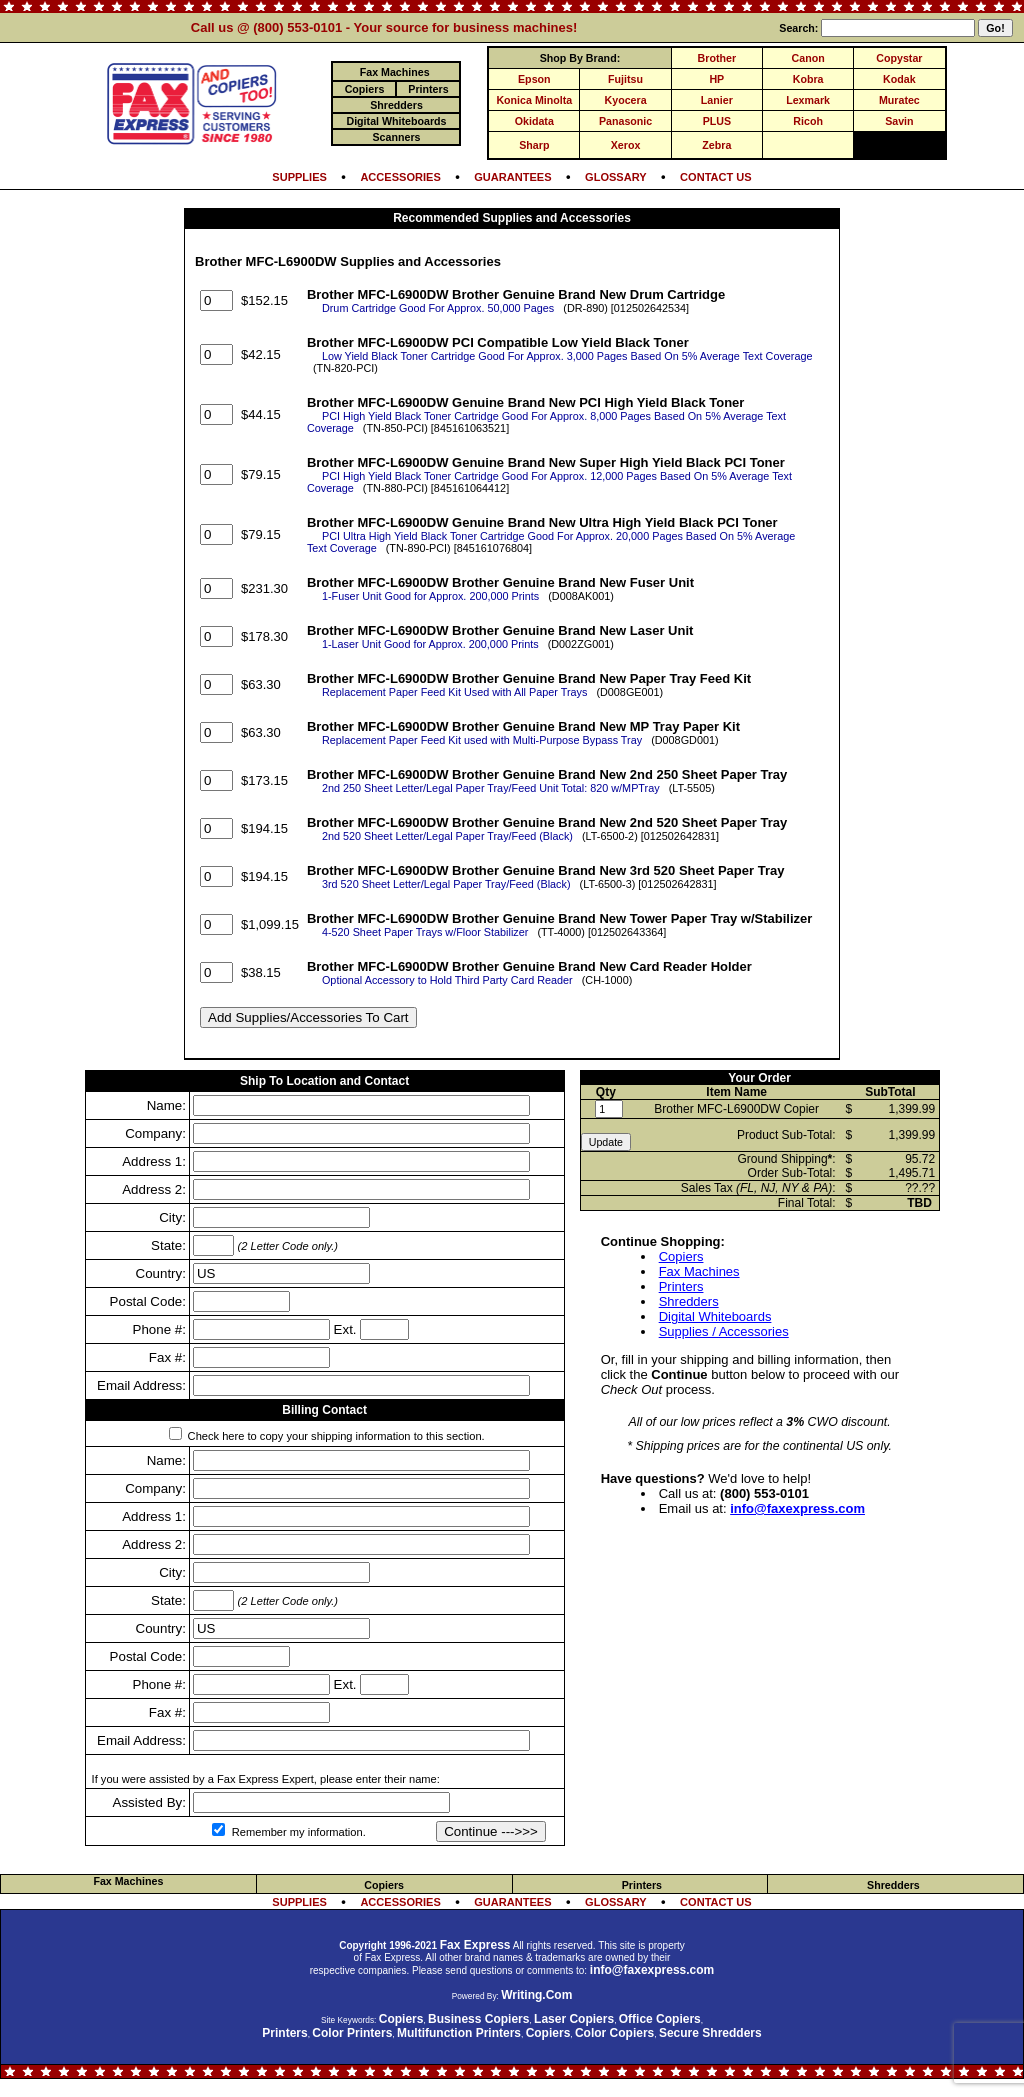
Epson (534, 79)
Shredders (689, 1301)
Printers (681, 1286)
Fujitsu (625, 79)
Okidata (534, 121)
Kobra (808, 79)
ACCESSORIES (400, 177)
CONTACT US (716, 177)
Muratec (899, 100)
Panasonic (625, 121)
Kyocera (626, 100)
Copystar (899, 58)
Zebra (716, 145)
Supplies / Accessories (724, 1331)
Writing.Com (536, 1995)
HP (716, 79)
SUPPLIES (299, 177)
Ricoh (808, 121)
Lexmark (808, 100)
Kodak (899, 79)
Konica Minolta (534, 100)
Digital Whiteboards (715, 1316)
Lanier (717, 100)
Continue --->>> (491, 1831)
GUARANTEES (512, 177)
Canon (808, 58)
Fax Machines (699, 1271)
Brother (717, 58)
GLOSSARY (616, 177)
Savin (899, 121)
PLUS (717, 121)
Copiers (681, 1256)
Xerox (626, 145)
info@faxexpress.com (797, 1508)
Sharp (534, 145)
